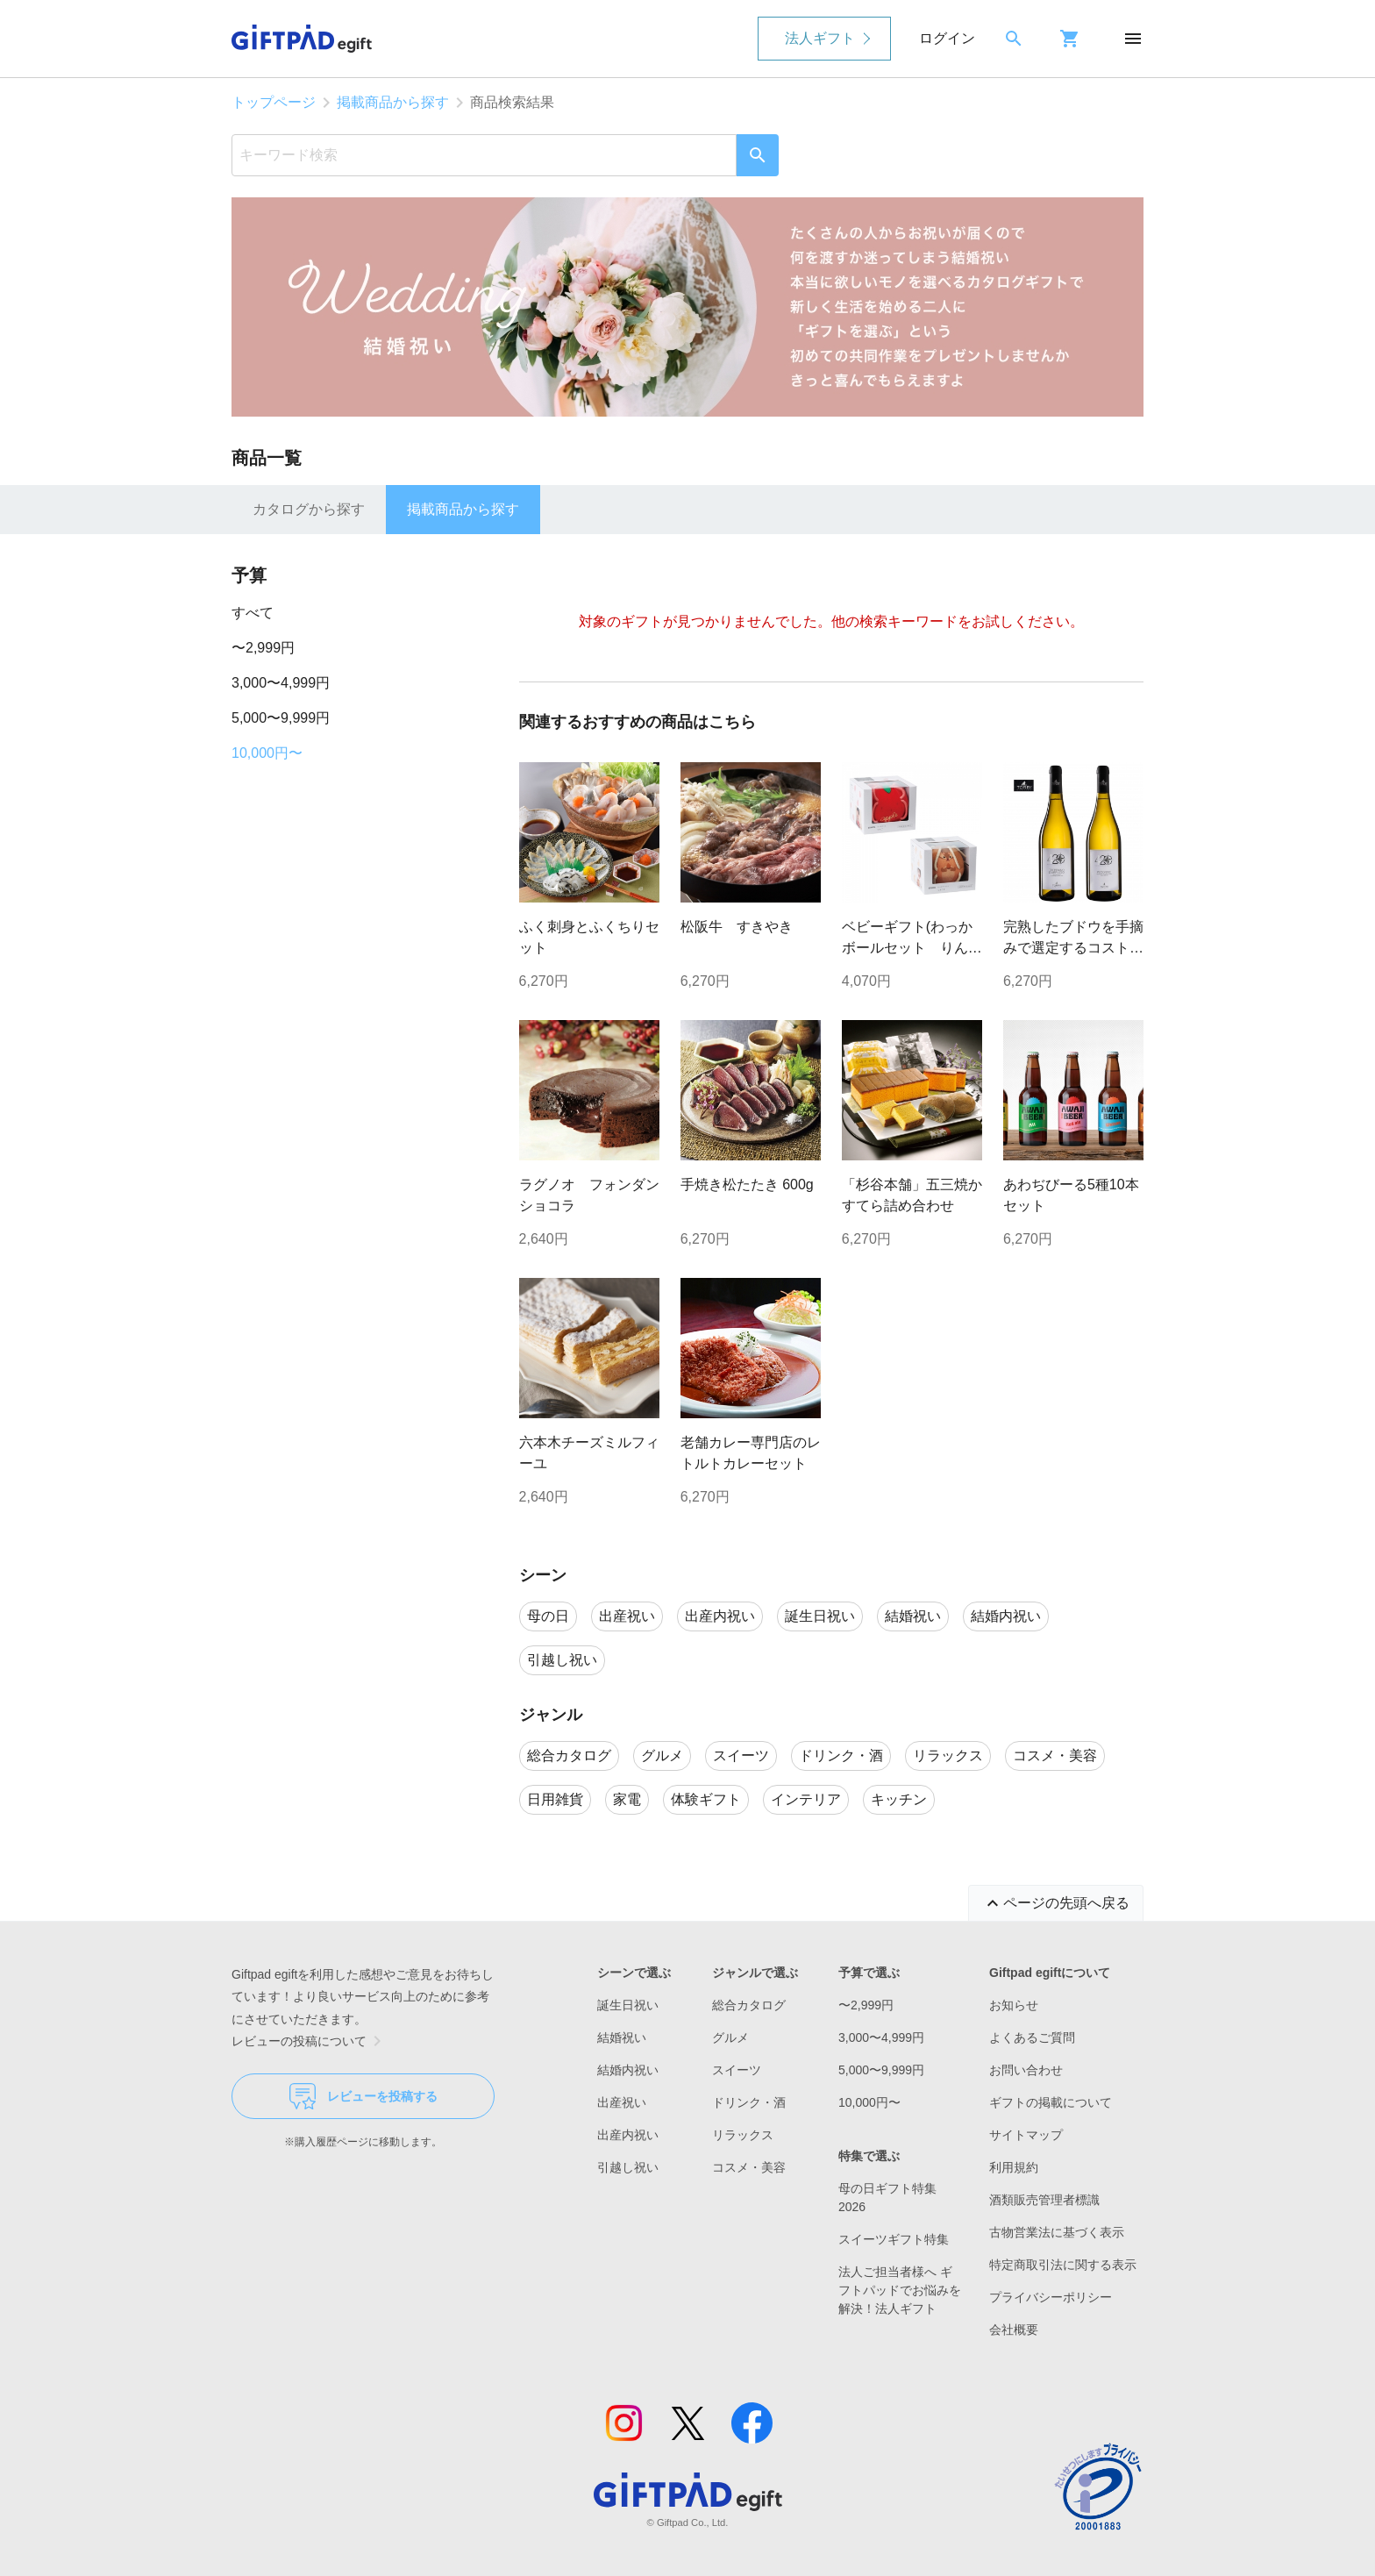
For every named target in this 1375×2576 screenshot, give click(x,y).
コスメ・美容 (749, 2167)
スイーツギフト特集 (893, 2239)
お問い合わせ (1026, 2070)
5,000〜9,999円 (281, 717)
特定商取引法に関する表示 (1062, 2265)
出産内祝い (628, 2135)
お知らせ (1013, 2005)
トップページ (274, 102)
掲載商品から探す (393, 102)
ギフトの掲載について (1050, 2102)
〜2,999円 (263, 647)
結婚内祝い (628, 2070)
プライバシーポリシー (1050, 2297)
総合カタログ (749, 2005)
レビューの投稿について (310, 2041)
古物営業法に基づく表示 (1056, 2232)
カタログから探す (309, 509)
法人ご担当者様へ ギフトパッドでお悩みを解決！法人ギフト (899, 2290)
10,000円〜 (267, 753)
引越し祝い (628, 2167)
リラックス (742, 2135)
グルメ (730, 2037)
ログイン (947, 38)
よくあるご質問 (1032, 2037)
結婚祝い (621, 2037)
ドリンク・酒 (749, 2102)
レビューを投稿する (363, 2096)
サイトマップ (1026, 2135)
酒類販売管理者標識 (1044, 2200)
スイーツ (736, 2070)
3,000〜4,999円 (281, 682)
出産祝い (621, 2102)
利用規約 (1013, 2167)
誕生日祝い (628, 2005)
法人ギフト (820, 38)
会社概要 (1013, 2330)
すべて (253, 612)
